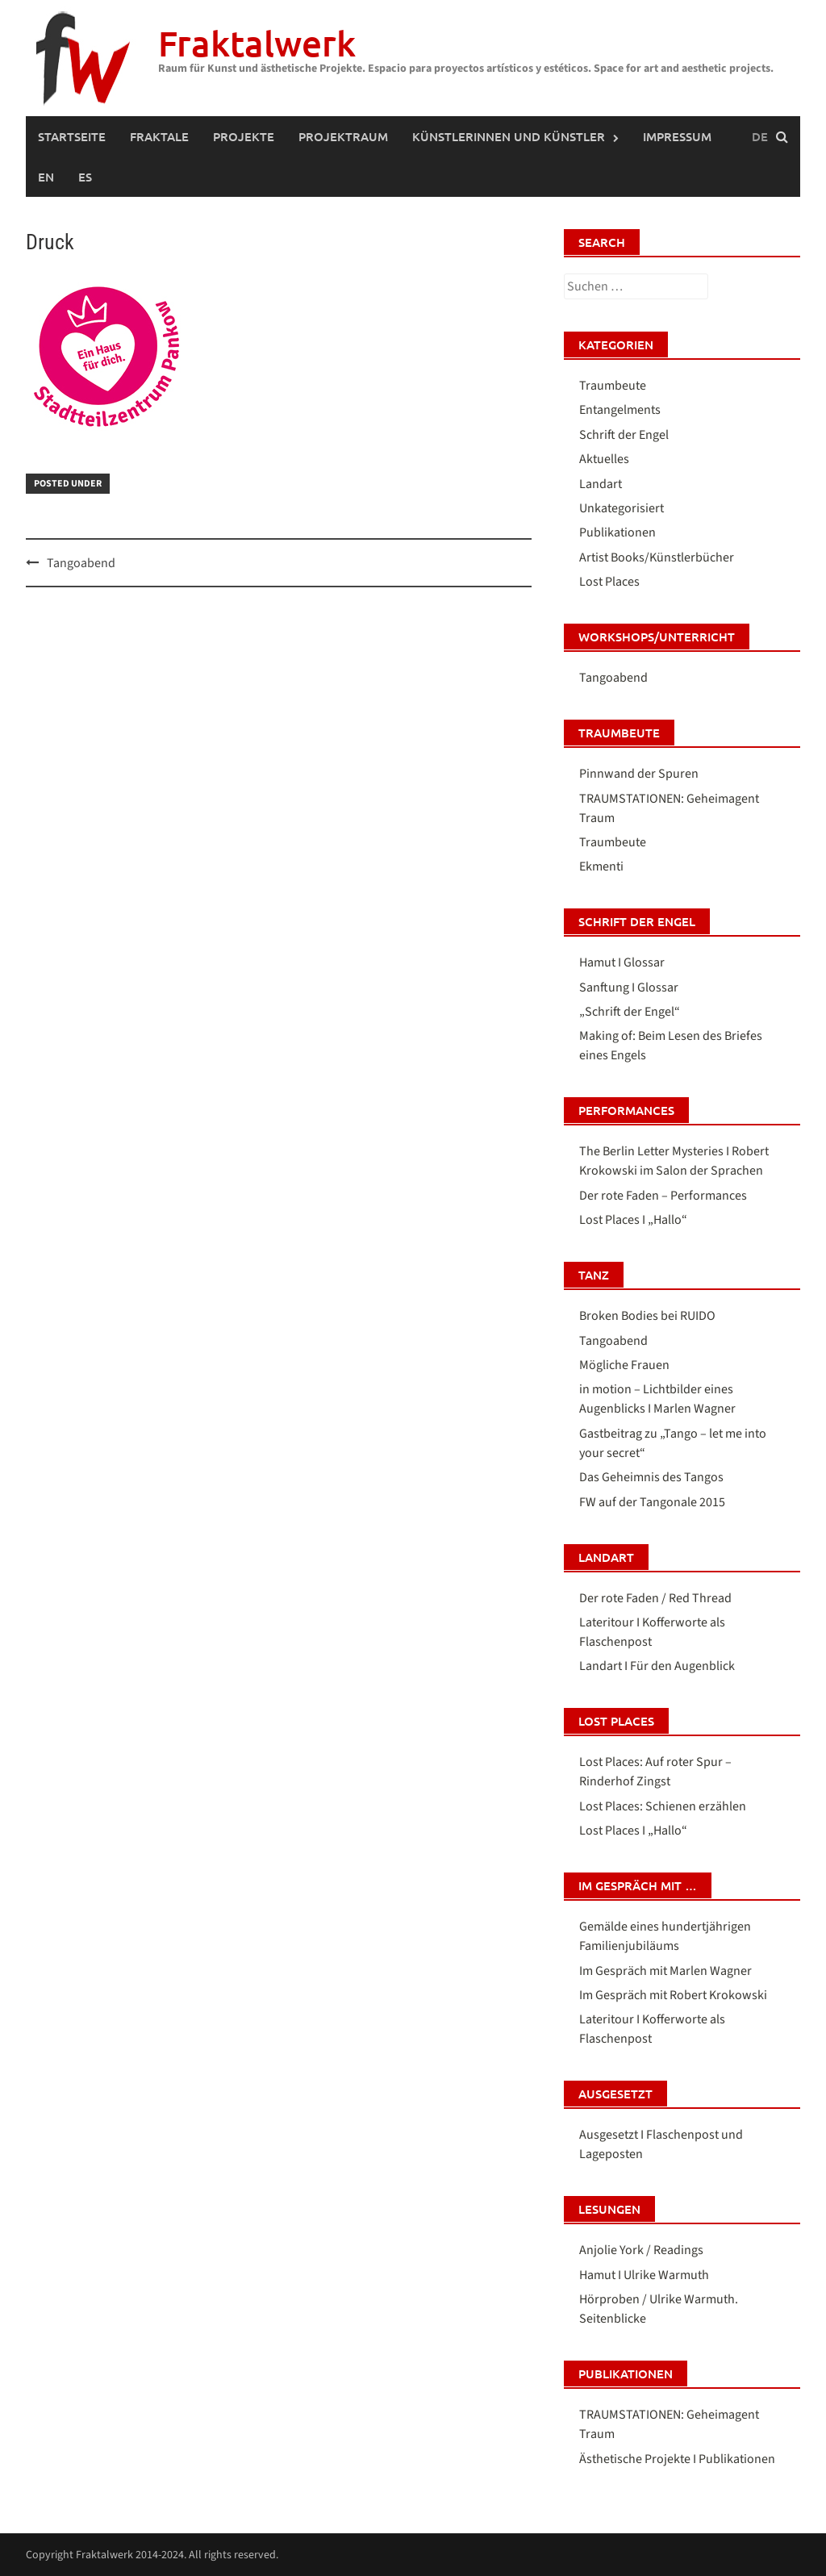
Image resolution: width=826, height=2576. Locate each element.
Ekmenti (601, 866)
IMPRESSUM (677, 136)
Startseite (72, 136)
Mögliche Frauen (624, 1365)
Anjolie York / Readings (641, 2250)
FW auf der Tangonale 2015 (652, 1502)
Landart (600, 484)
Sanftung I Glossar (628, 987)
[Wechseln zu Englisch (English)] (46, 177)
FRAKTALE (159, 136)
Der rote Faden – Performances (663, 1195)
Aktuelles (604, 459)
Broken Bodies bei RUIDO (647, 1316)
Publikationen (617, 532)
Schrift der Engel (624, 435)
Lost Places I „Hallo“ (633, 1220)
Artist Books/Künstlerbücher (656, 557)
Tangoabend (81, 563)
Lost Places (609, 582)
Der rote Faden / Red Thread (655, 1598)
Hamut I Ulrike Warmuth (644, 2275)
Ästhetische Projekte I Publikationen (677, 2459)
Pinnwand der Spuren (639, 774)
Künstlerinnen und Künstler (508, 136)
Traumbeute (612, 386)
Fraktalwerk (257, 43)
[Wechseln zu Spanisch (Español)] (85, 177)
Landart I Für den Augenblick (657, 1666)
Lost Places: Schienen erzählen (662, 1806)
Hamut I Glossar (622, 962)
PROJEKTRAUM (343, 136)
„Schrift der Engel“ (629, 1012)
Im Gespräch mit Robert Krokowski (673, 1995)
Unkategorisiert (621, 508)
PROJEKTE (243, 136)
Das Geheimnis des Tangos (651, 1477)
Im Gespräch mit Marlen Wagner (665, 1971)
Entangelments (620, 410)
